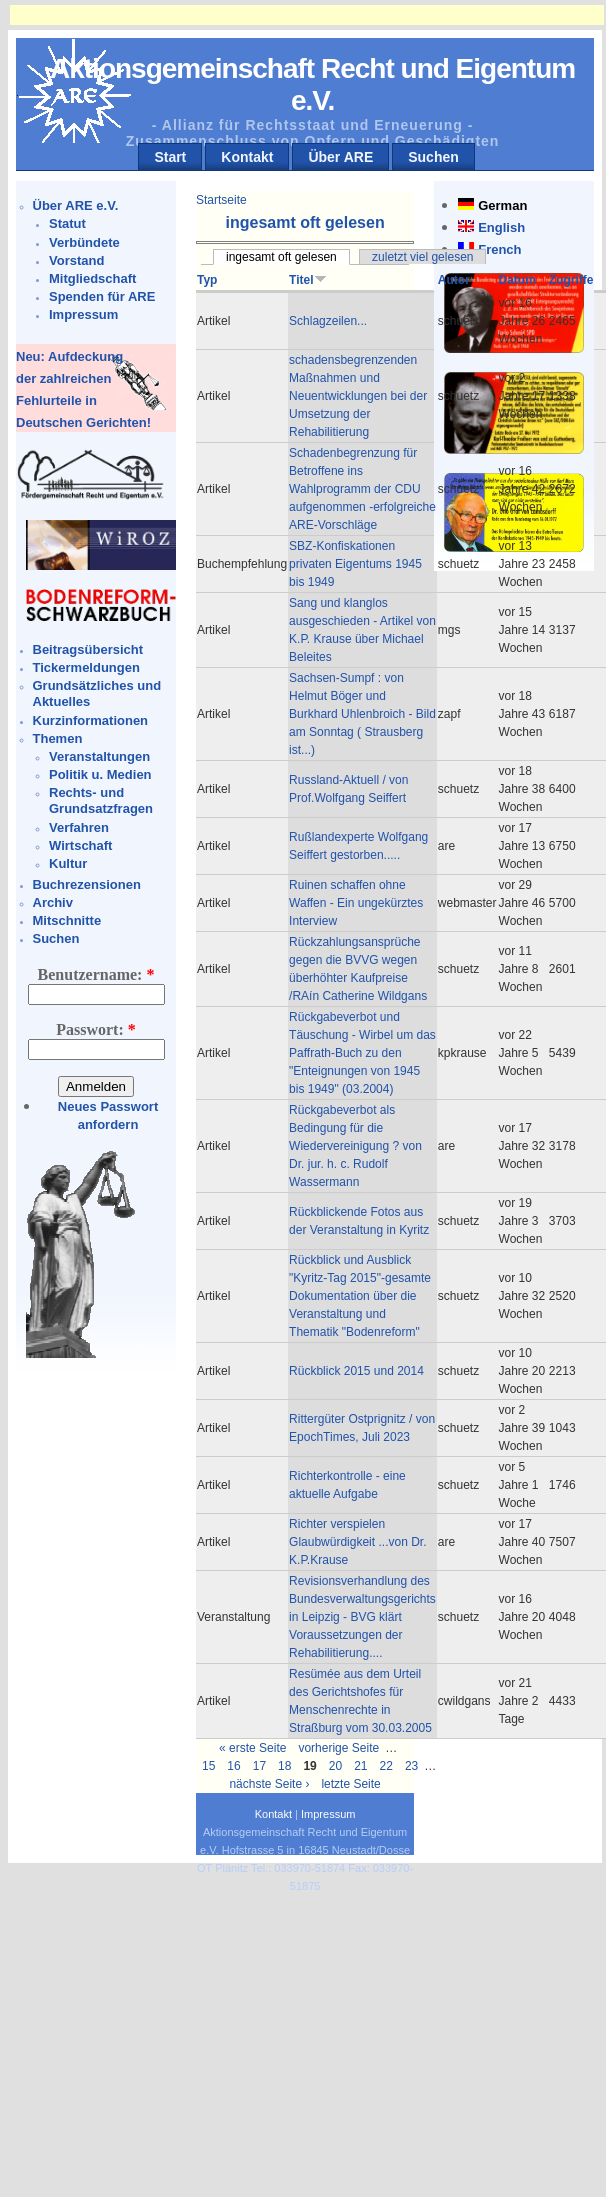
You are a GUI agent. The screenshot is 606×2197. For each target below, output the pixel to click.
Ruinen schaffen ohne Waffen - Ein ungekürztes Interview (356, 903)
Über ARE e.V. (76, 205)
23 (411, 1766)
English (501, 227)
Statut (67, 223)
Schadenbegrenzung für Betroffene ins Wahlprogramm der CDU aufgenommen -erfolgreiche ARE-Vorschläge (362, 489)
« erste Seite (252, 1748)
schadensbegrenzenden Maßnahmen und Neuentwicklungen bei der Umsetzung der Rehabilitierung (358, 396)
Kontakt (247, 157)
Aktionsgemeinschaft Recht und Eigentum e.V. (312, 84)
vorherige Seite (338, 1748)
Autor (454, 280)
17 (259, 1766)
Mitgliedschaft (92, 278)
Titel (307, 280)
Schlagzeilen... (328, 321)
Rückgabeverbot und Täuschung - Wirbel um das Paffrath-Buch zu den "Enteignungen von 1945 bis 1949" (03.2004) (362, 1053)
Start (170, 157)
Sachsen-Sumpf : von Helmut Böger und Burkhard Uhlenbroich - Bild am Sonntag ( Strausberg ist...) (362, 714)
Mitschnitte (67, 920)
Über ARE (340, 157)
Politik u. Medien (100, 774)
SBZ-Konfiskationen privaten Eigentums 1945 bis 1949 (355, 564)
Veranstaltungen (99, 756)
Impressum (83, 314)
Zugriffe (571, 280)
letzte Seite (350, 1784)
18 (284, 1766)
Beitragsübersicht (88, 649)
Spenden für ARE (102, 296)
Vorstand (76, 260)
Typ (207, 280)
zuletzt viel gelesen (422, 257)
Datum (517, 280)
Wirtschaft (80, 845)
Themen (58, 738)
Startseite (221, 200)
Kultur (68, 863)
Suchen (433, 157)
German (502, 205)
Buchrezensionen (87, 884)
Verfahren (79, 827)
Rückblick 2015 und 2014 (356, 1371)
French (499, 249)
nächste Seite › (269, 1784)
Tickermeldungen (86, 667)
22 (386, 1766)
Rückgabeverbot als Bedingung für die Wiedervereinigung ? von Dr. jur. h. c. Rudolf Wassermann (355, 1146)
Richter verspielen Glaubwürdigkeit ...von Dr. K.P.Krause (357, 1542)
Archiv (53, 902)
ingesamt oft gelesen (281, 257)
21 (360, 1766)
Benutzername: (96, 974)
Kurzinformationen (91, 720)
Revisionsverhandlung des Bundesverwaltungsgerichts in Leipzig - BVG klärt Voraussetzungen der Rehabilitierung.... (362, 1617)
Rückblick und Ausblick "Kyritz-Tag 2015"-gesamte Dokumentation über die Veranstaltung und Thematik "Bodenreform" (360, 1296)
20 (335, 1766)
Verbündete (84, 242)
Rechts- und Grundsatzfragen (101, 800)
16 (233, 1766)
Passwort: (96, 1029)
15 (208, 1766)
